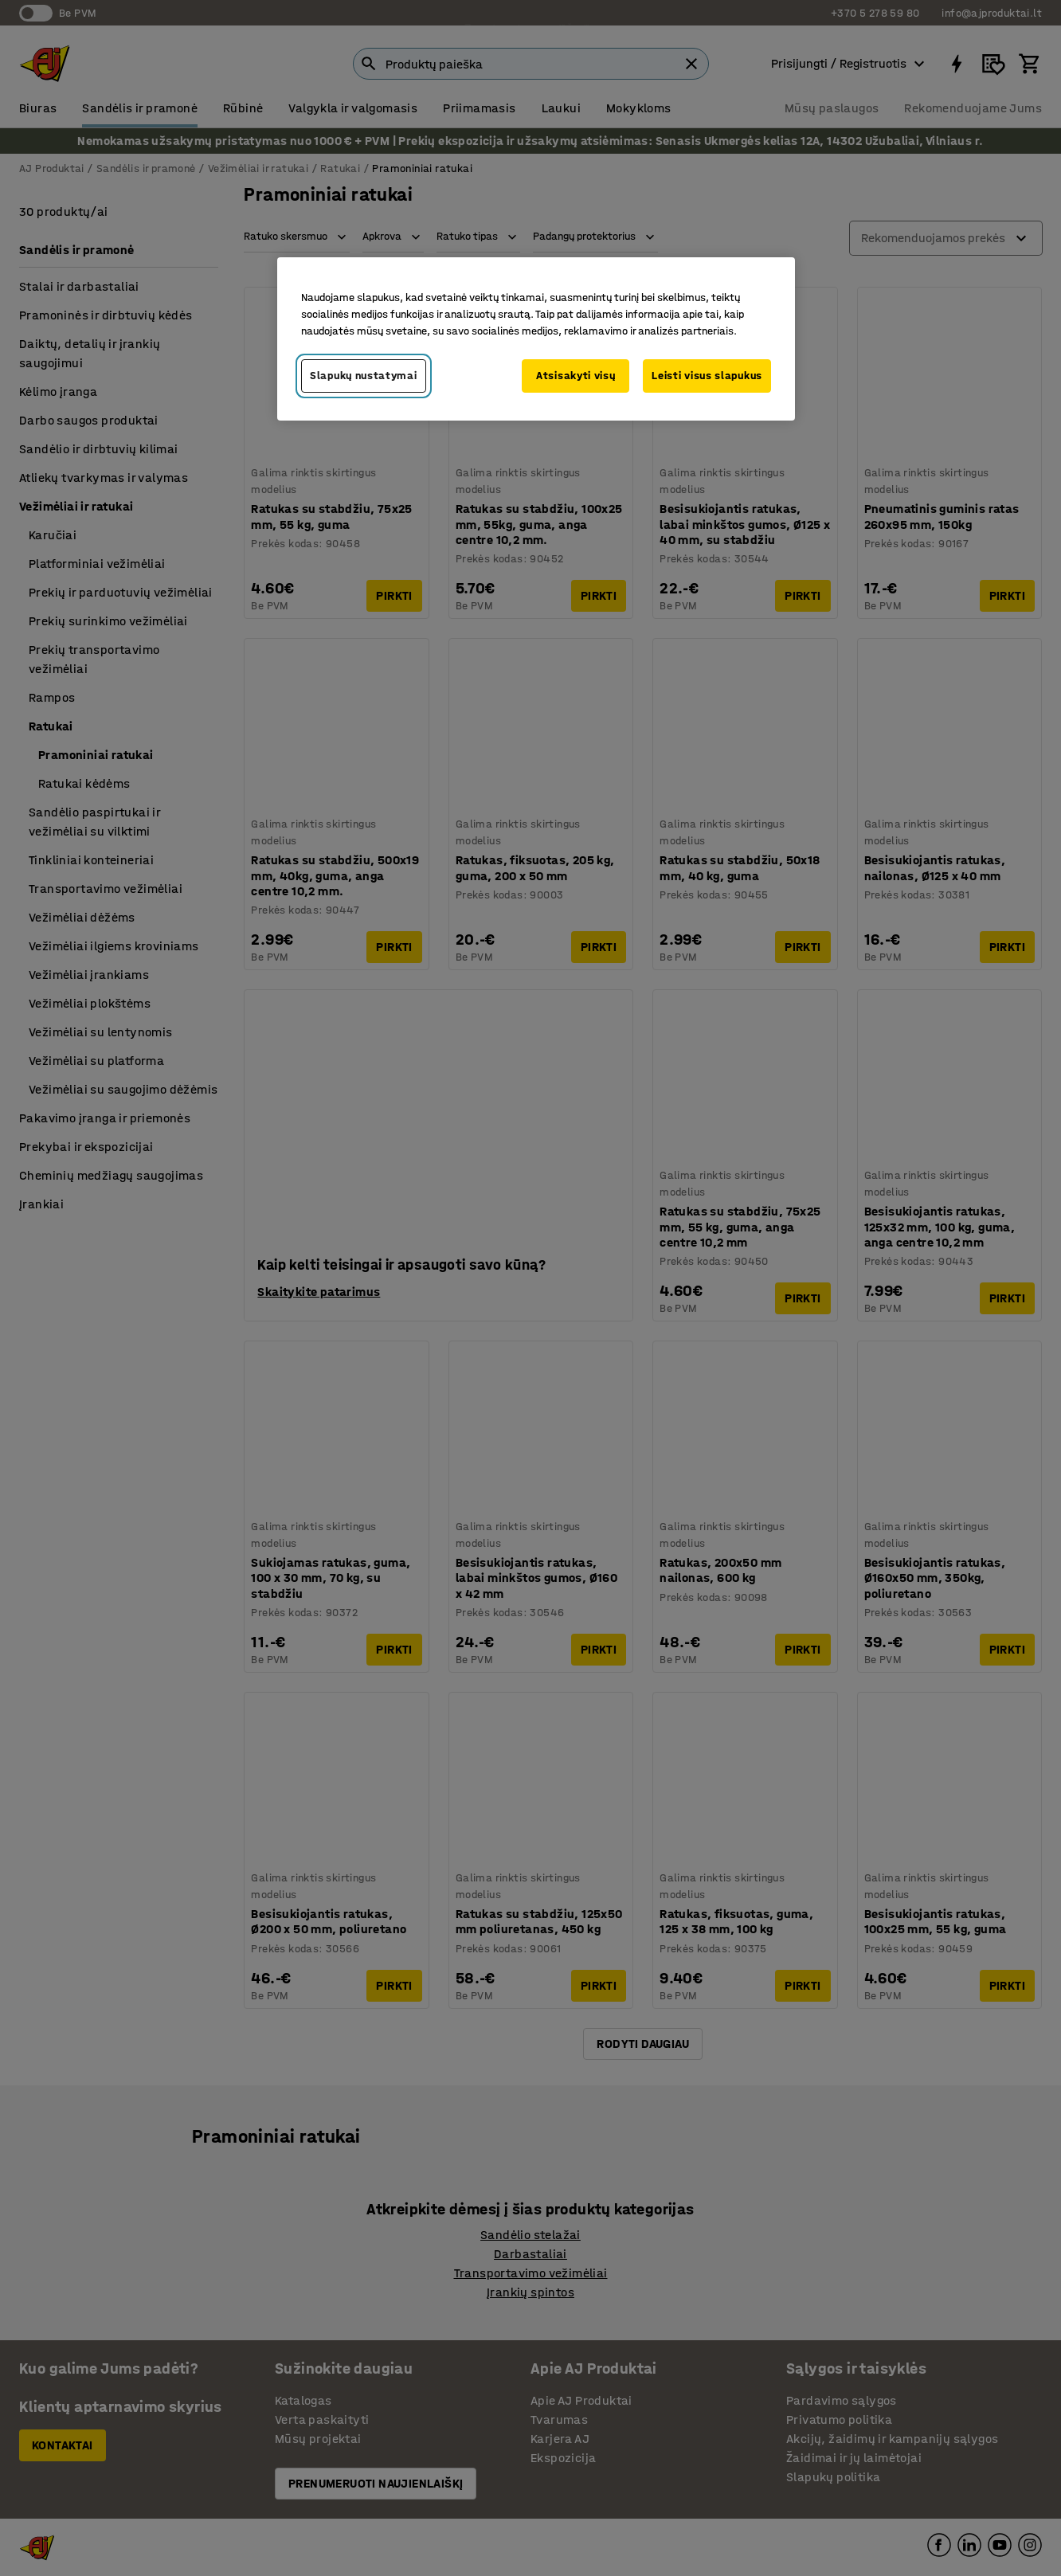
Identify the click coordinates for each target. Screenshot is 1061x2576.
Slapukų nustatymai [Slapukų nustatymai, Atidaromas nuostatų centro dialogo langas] (363, 375)
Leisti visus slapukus (707, 375)
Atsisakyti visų (576, 375)
